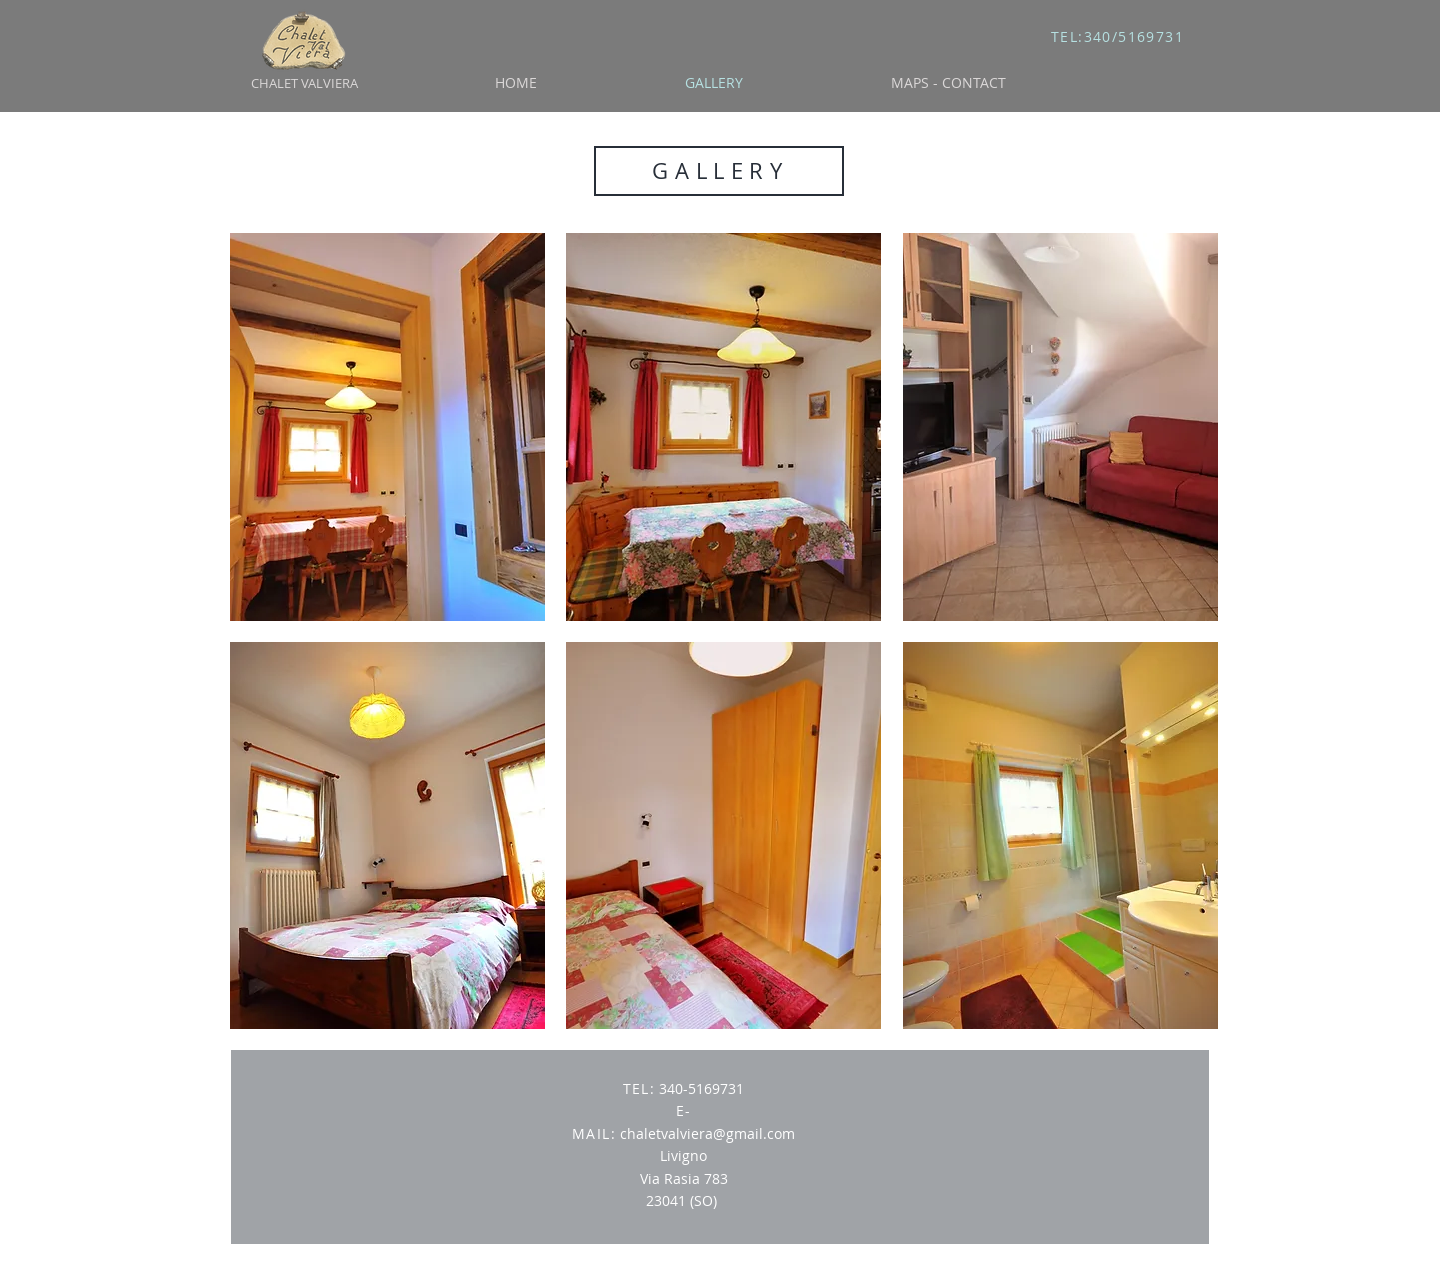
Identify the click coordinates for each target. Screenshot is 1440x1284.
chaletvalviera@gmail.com (707, 1133)
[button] (387, 427)
